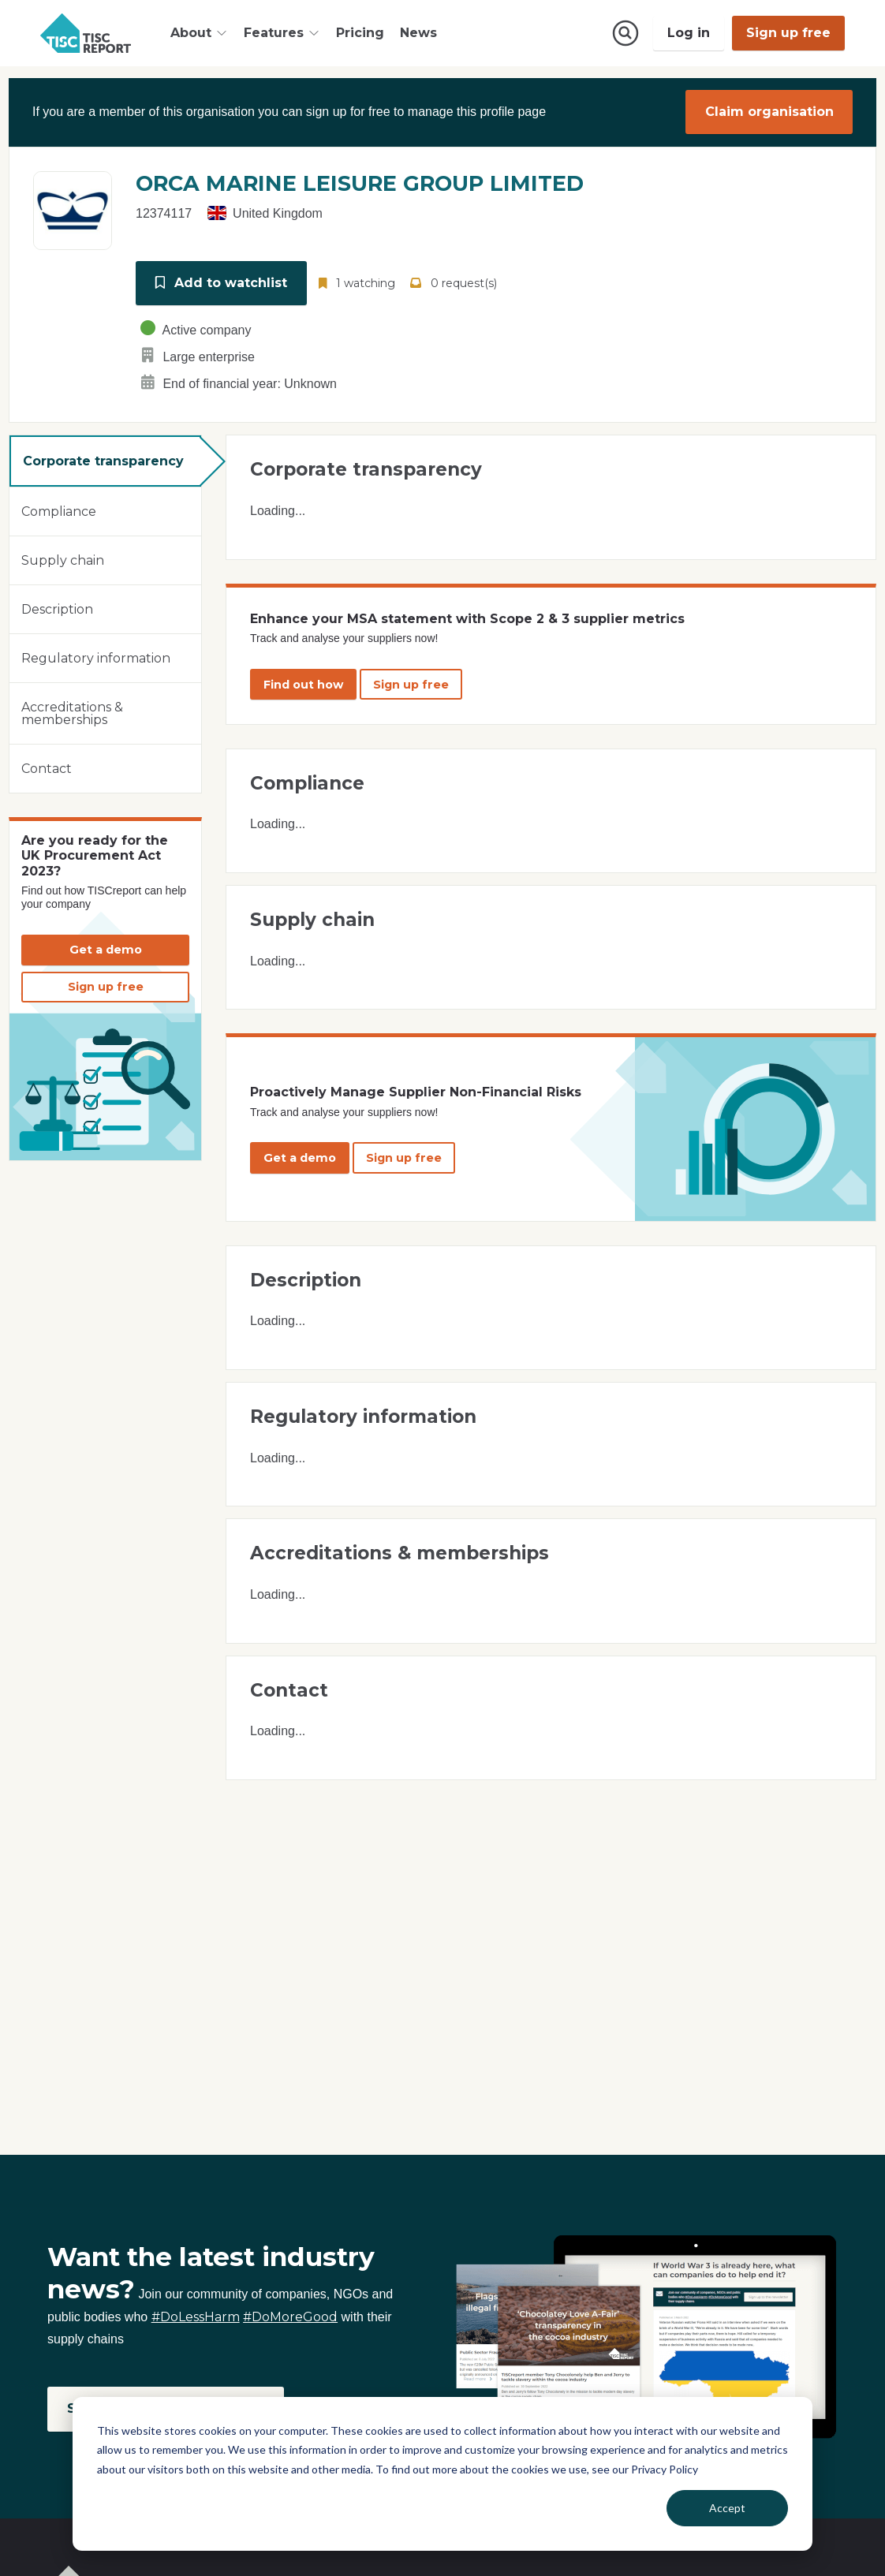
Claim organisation (769, 111)
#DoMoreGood (290, 2316)
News (418, 32)
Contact (46, 767)
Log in (688, 32)
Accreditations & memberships (72, 712)
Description (57, 608)
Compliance (58, 510)
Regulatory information (95, 657)
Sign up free (788, 32)
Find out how (303, 684)
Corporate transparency (103, 460)
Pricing (360, 32)
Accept (727, 2507)
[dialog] (442, 2474)
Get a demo (105, 950)
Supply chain (62, 559)
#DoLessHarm (195, 2316)
